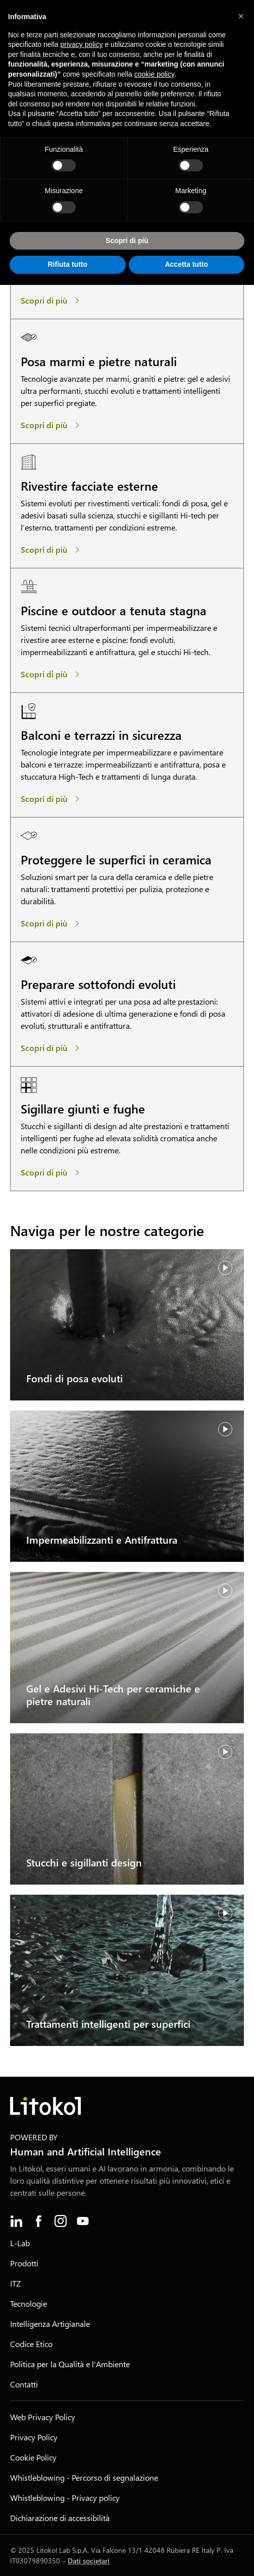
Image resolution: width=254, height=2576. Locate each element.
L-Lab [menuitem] (20, 2243)
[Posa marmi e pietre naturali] (52, 425)
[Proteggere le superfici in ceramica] (52, 923)
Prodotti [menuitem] (24, 2263)
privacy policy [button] (82, 44)
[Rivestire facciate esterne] (52, 550)
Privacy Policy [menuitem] (34, 2437)
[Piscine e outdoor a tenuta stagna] (52, 674)
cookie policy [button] (154, 74)
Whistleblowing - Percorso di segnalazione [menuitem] (84, 2477)
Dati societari (89, 2560)
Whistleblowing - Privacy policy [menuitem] (65, 2497)
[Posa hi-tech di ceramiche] (52, 300)
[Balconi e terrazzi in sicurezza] (52, 799)
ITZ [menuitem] (15, 2283)
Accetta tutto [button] (186, 264)
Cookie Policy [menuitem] (33, 2457)
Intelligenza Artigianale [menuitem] (50, 2323)
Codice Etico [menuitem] (31, 2343)
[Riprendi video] (225, 1268)
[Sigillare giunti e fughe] (52, 1172)
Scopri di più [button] (127, 241)
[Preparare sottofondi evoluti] (52, 1048)
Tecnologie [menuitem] (28, 2303)
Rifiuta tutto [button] (67, 264)
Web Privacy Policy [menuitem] (42, 2417)
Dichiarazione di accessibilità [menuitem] (60, 2517)
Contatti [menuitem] (24, 2384)
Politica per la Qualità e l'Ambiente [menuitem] (70, 2364)
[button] (241, 16)
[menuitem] (16, 2221)
